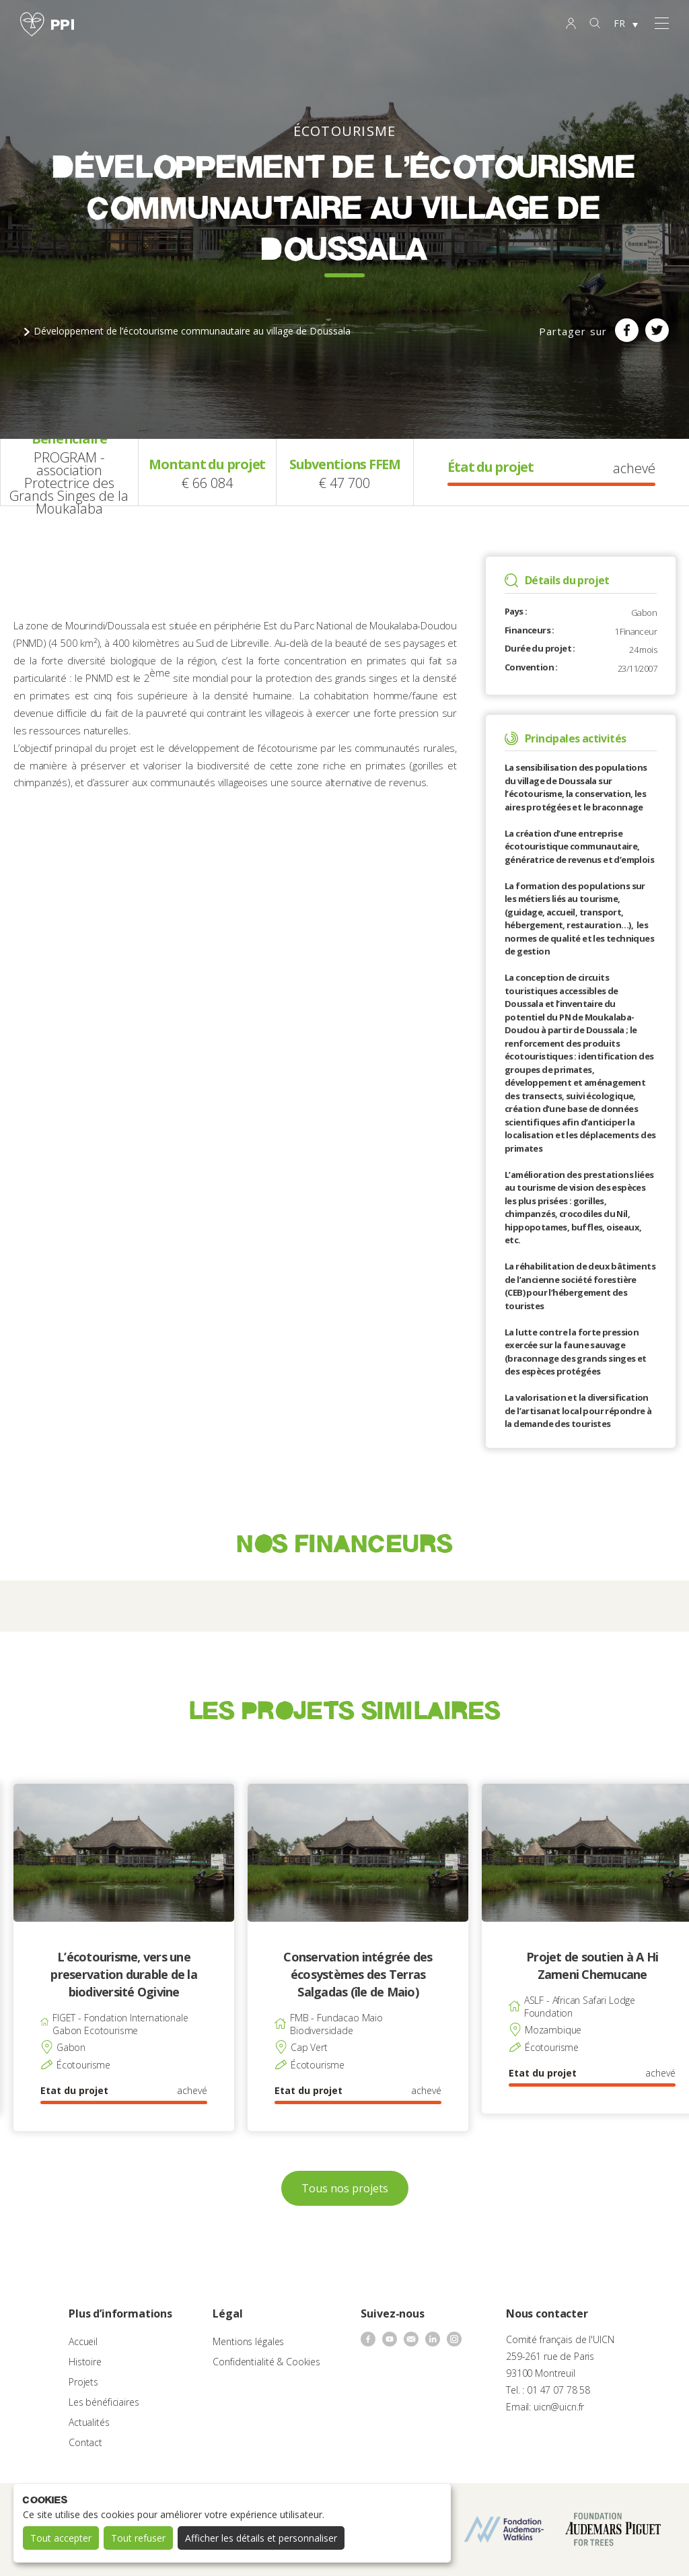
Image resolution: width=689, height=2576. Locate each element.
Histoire (85, 2361)
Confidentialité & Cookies (266, 2361)
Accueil (83, 2341)
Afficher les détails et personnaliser (261, 2538)
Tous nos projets (344, 2188)
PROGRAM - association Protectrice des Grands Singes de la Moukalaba (69, 483)
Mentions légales (248, 2341)
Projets (83, 2381)
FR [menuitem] (619, 23)
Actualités (89, 2422)
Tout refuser (138, 2538)
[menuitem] (626, 24)
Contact (85, 2442)
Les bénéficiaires (104, 2402)
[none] (626, 24)
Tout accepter (61, 2538)
